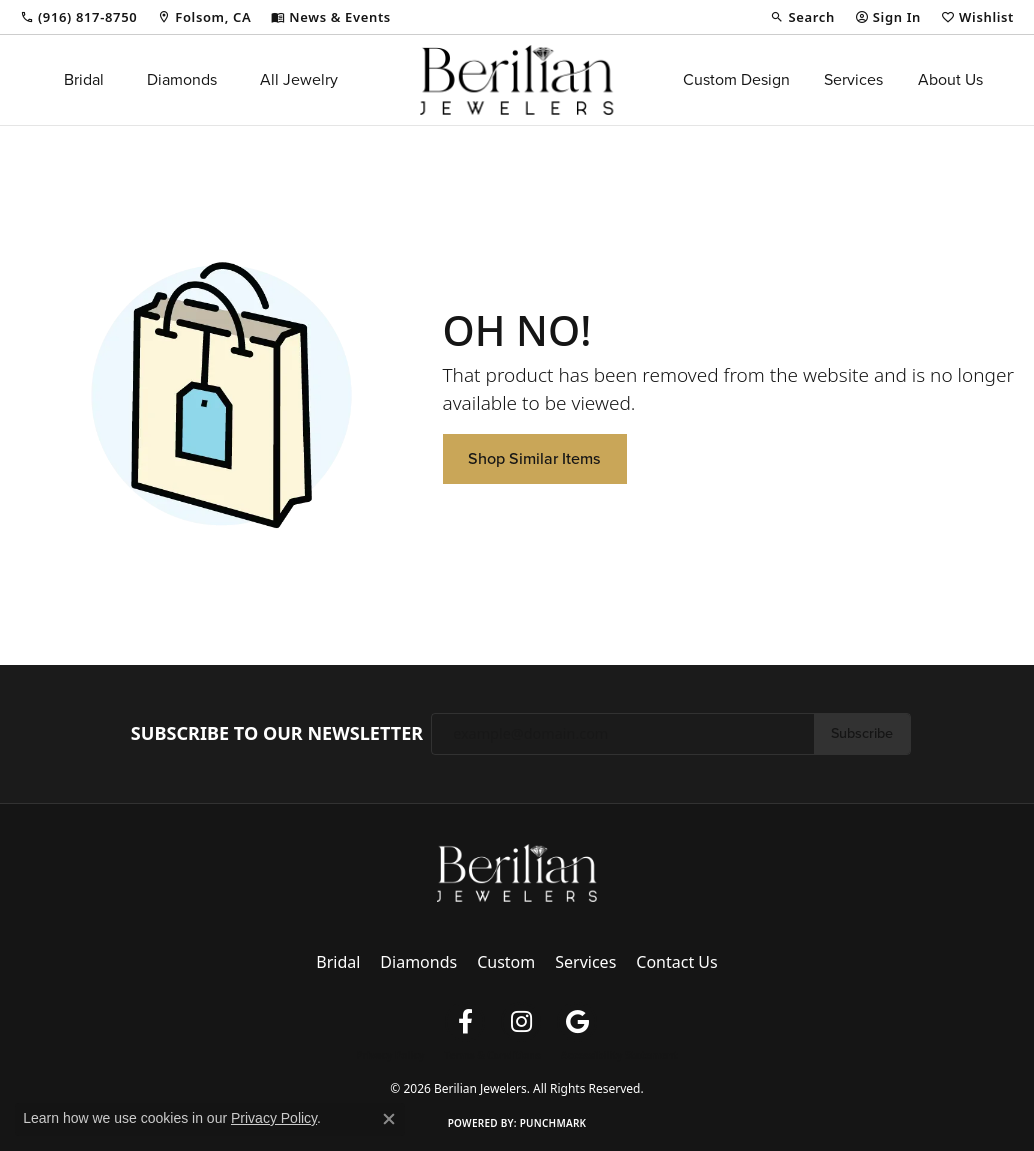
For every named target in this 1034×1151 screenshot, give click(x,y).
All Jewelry (299, 79)
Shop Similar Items (534, 458)
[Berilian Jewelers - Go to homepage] (517, 871)
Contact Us (676, 962)
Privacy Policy (390, 1055)
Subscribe (862, 733)
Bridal (84, 79)
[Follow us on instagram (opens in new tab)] (521, 1022)
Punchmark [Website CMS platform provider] (553, 1123)
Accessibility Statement (619, 1055)
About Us (950, 79)
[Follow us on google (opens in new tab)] (577, 1022)
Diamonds (182, 79)
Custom (506, 962)
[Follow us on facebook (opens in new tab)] (465, 1022)
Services (853, 79)
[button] (802, 17)
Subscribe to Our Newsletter (277, 734)
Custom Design (736, 79)
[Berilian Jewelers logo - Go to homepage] (516, 80)
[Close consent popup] (389, 1119)
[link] (78, 17)
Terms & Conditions (492, 1055)
